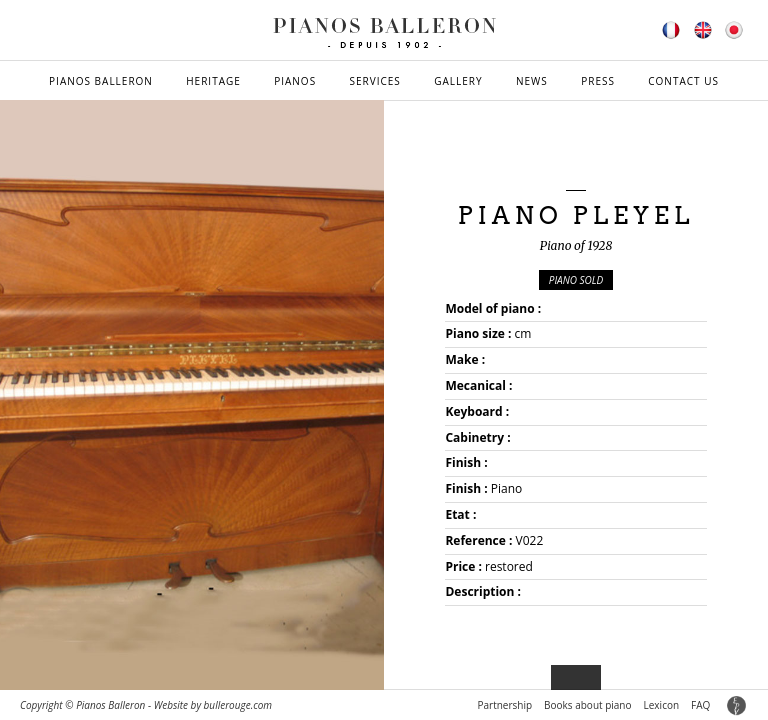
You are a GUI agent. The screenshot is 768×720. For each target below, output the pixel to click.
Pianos (295, 81)
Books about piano (587, 705)
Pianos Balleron (101, 81)
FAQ (700, 705)
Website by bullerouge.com (213, 705)
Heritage (213, 81)
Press (598, 81)
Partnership (504, 705)
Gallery (458, 81)
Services (375, 81)
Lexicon (662, 705)
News (532, 81)
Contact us (683, 81)
